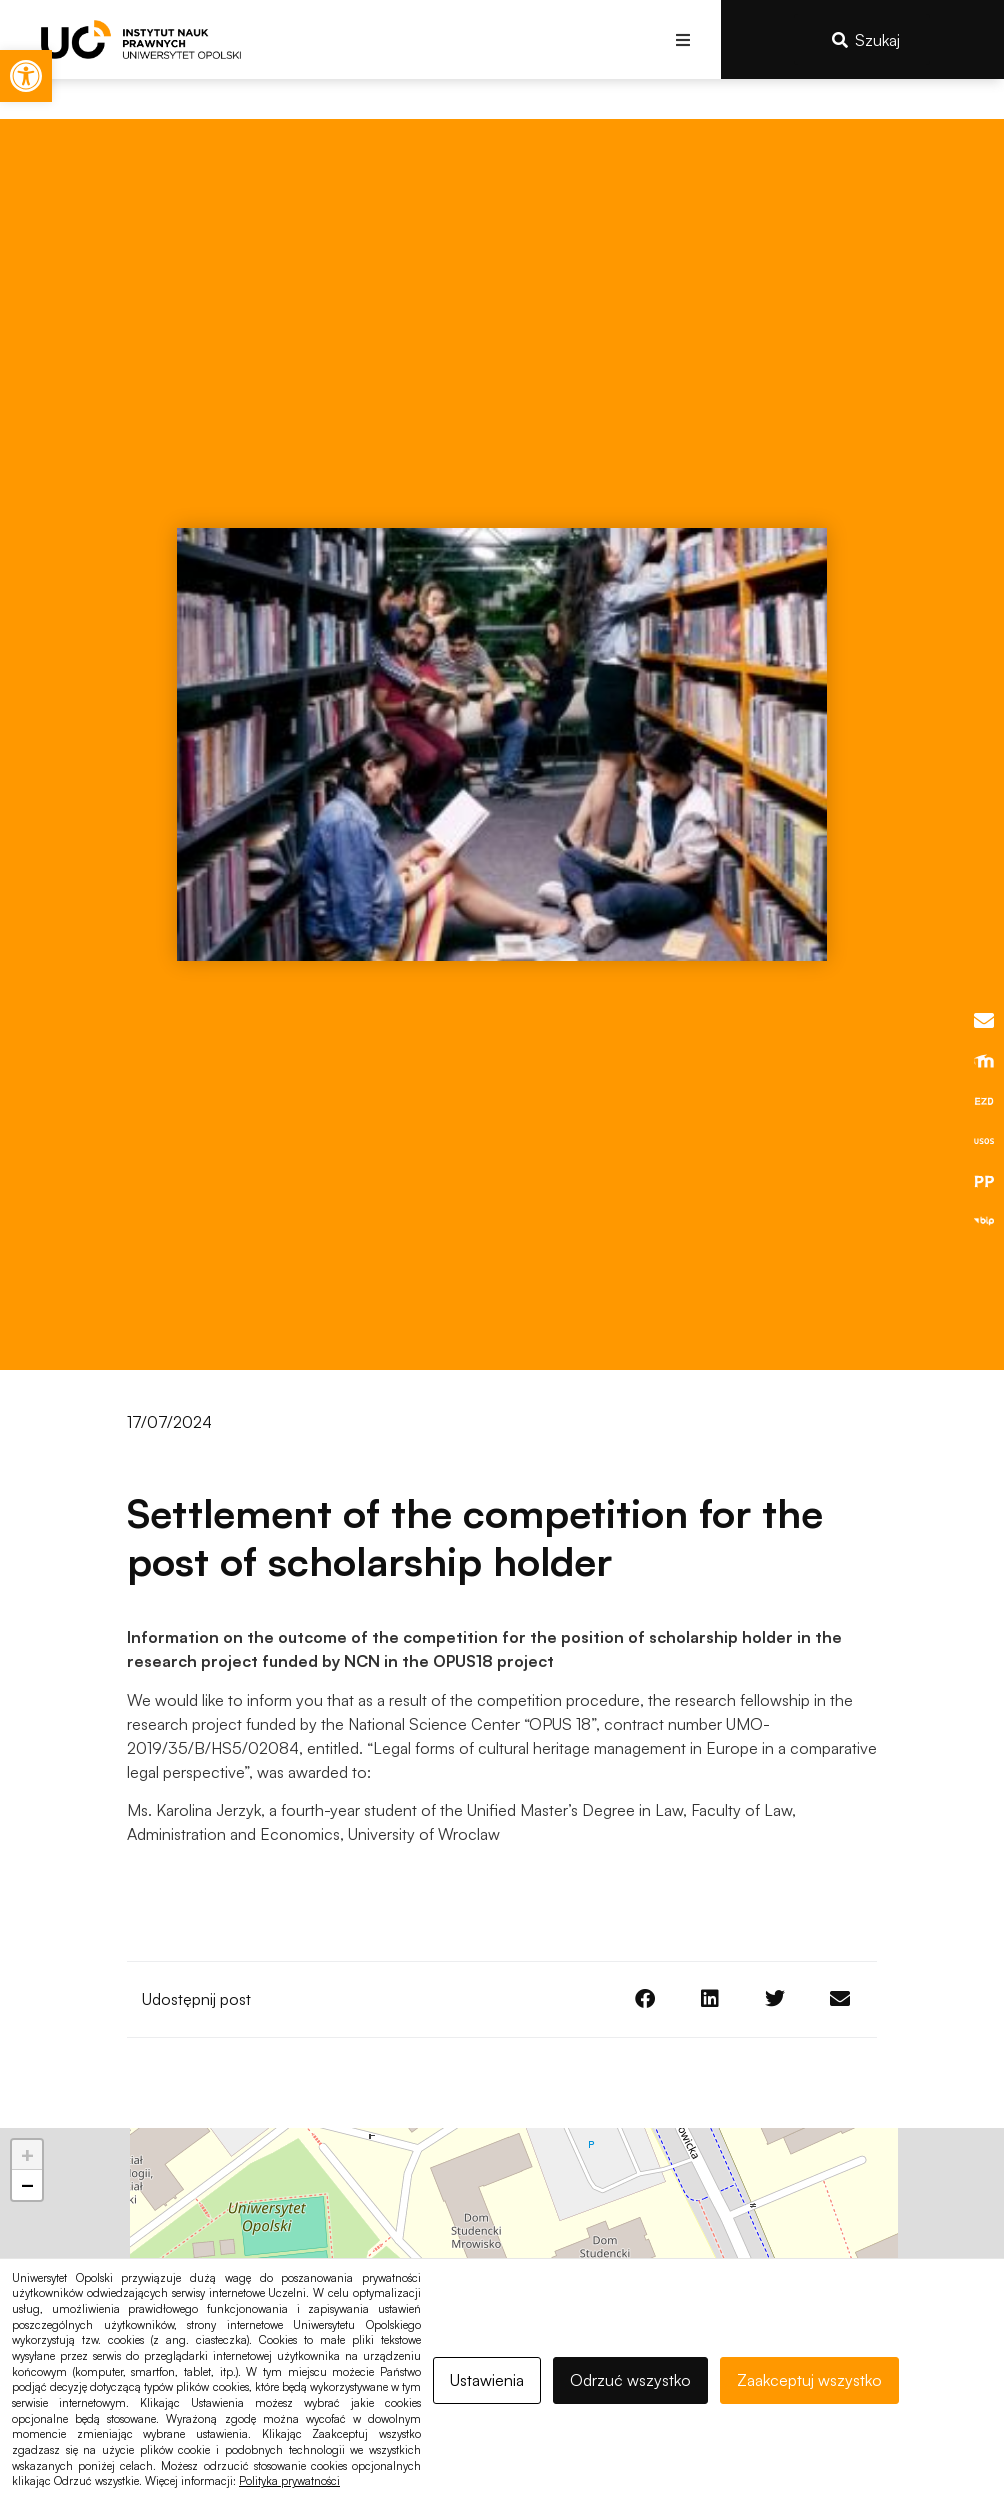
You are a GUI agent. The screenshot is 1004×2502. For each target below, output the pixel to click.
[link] (26, 76)
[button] (683, 39)
